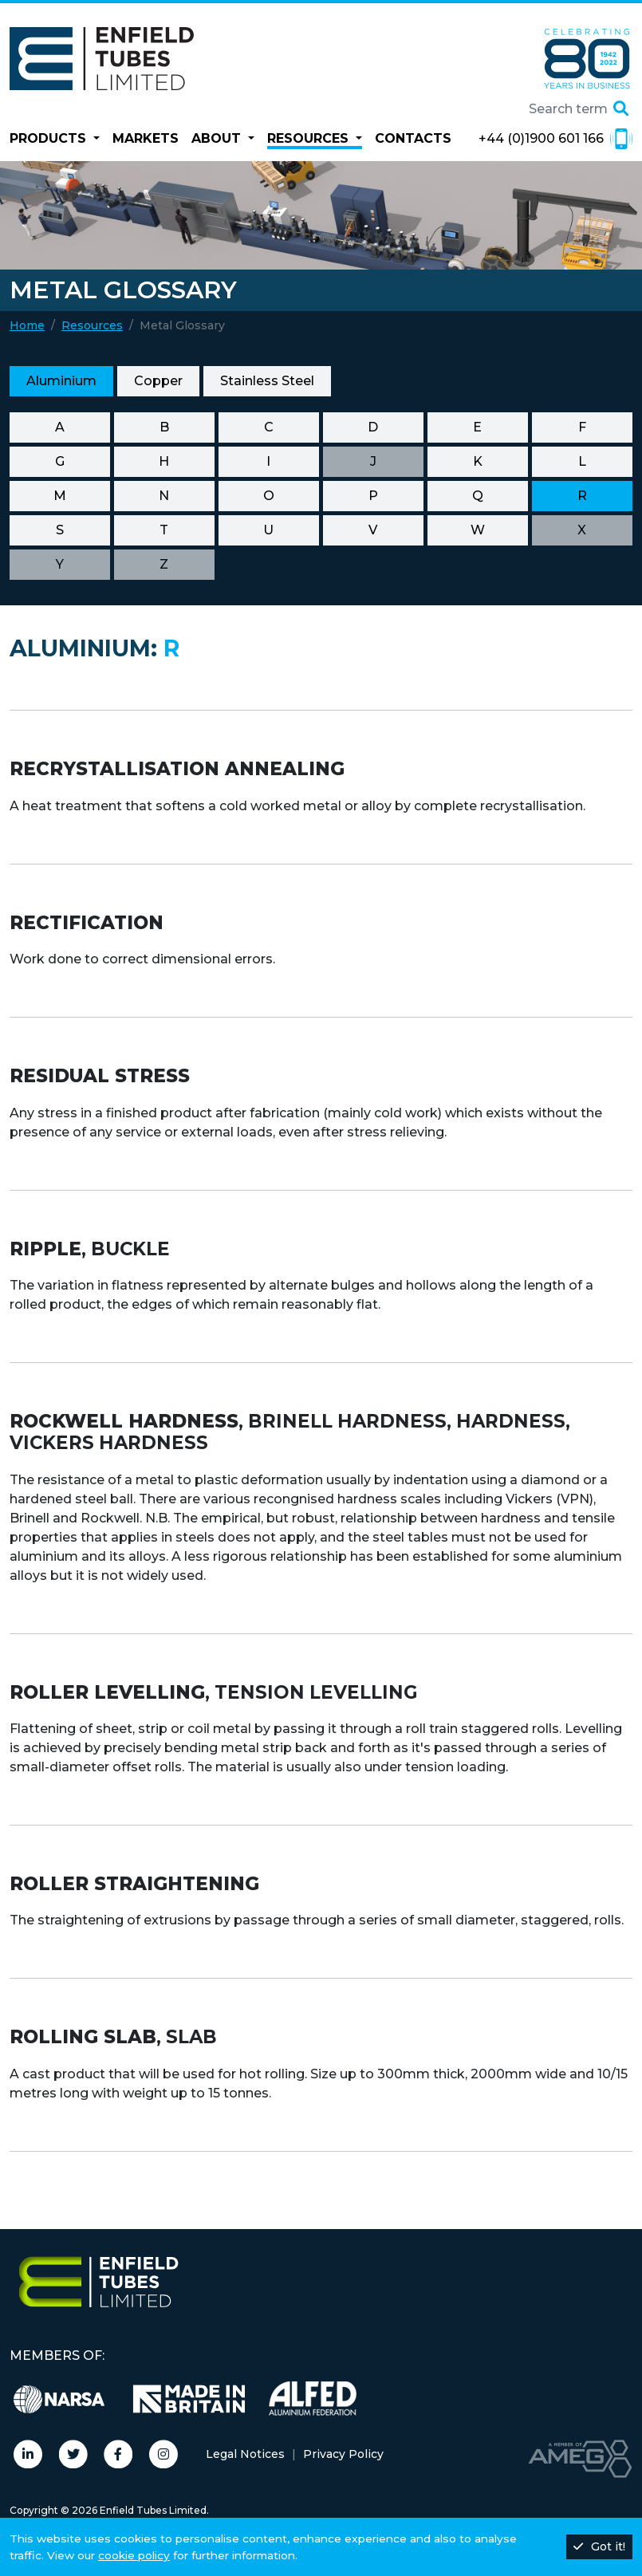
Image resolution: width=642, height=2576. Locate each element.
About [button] (218, 138)
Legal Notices (245, 2454)
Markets (145, 138)
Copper (158, 380)
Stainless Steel (267, 380)
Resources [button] (310, 138)
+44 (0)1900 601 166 (555, 138)
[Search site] (540, 108)
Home (27, 325)
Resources (92, 325)
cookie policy (134, 2555)
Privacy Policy (343, 2454)
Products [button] (50, 138)
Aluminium (61, 380)
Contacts (413, 138)
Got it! (599, 2546)
